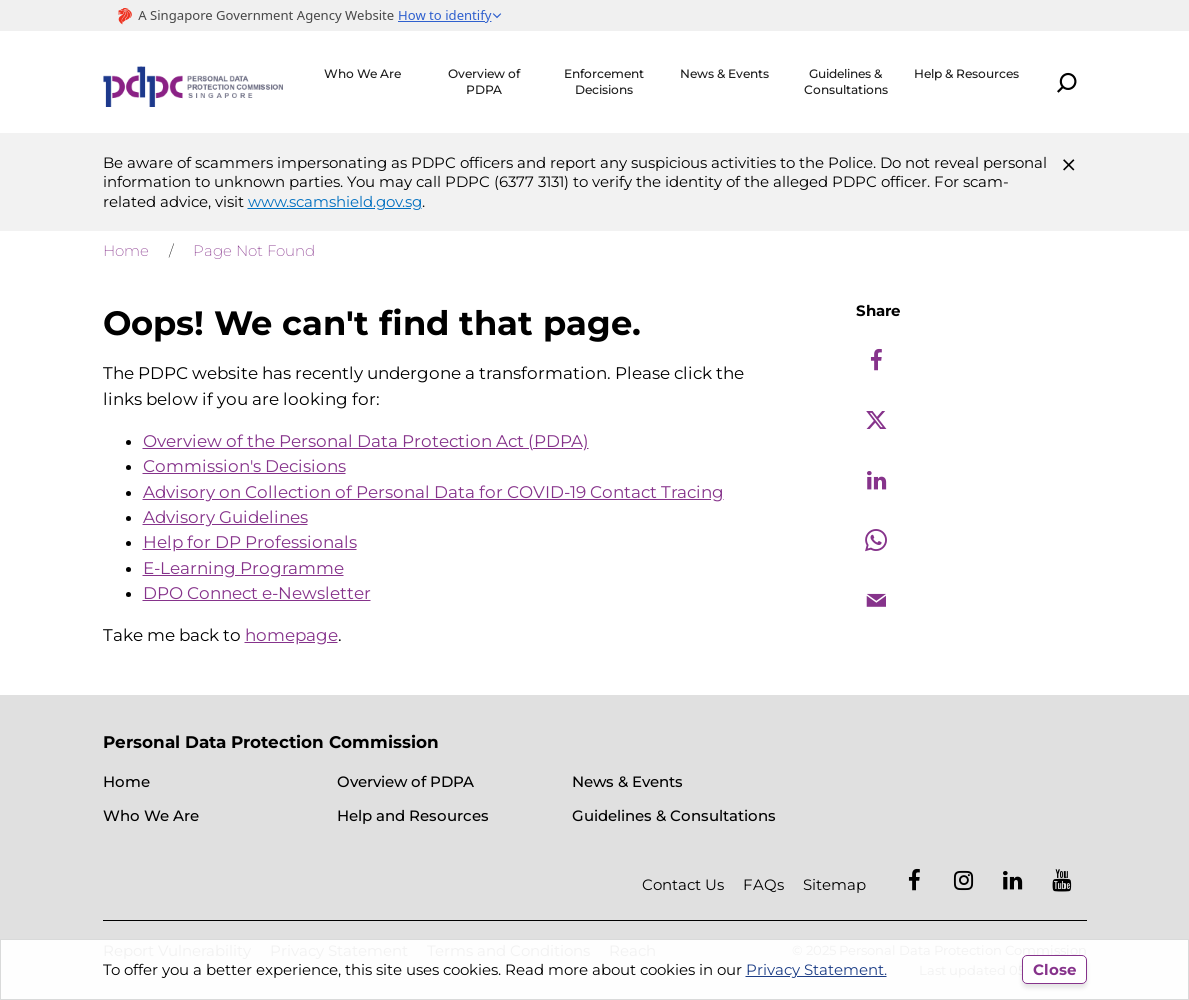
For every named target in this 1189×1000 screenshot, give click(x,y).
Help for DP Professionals (250, 542)
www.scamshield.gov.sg (335, 201)
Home (126, 250)
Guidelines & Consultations (846, 81)
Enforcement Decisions (604, 81)
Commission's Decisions (244, 466)
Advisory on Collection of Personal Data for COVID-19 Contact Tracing (433, 492)
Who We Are (362, 73)
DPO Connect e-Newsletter (257, 593)
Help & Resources (966, 73)
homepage (291, 635)
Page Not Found (254, 250)
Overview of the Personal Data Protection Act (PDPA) (366, 441)
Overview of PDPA (484, 81)
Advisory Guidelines (225, 517)
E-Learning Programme (243, 568)
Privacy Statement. (816, 969)
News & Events (724, 73)
